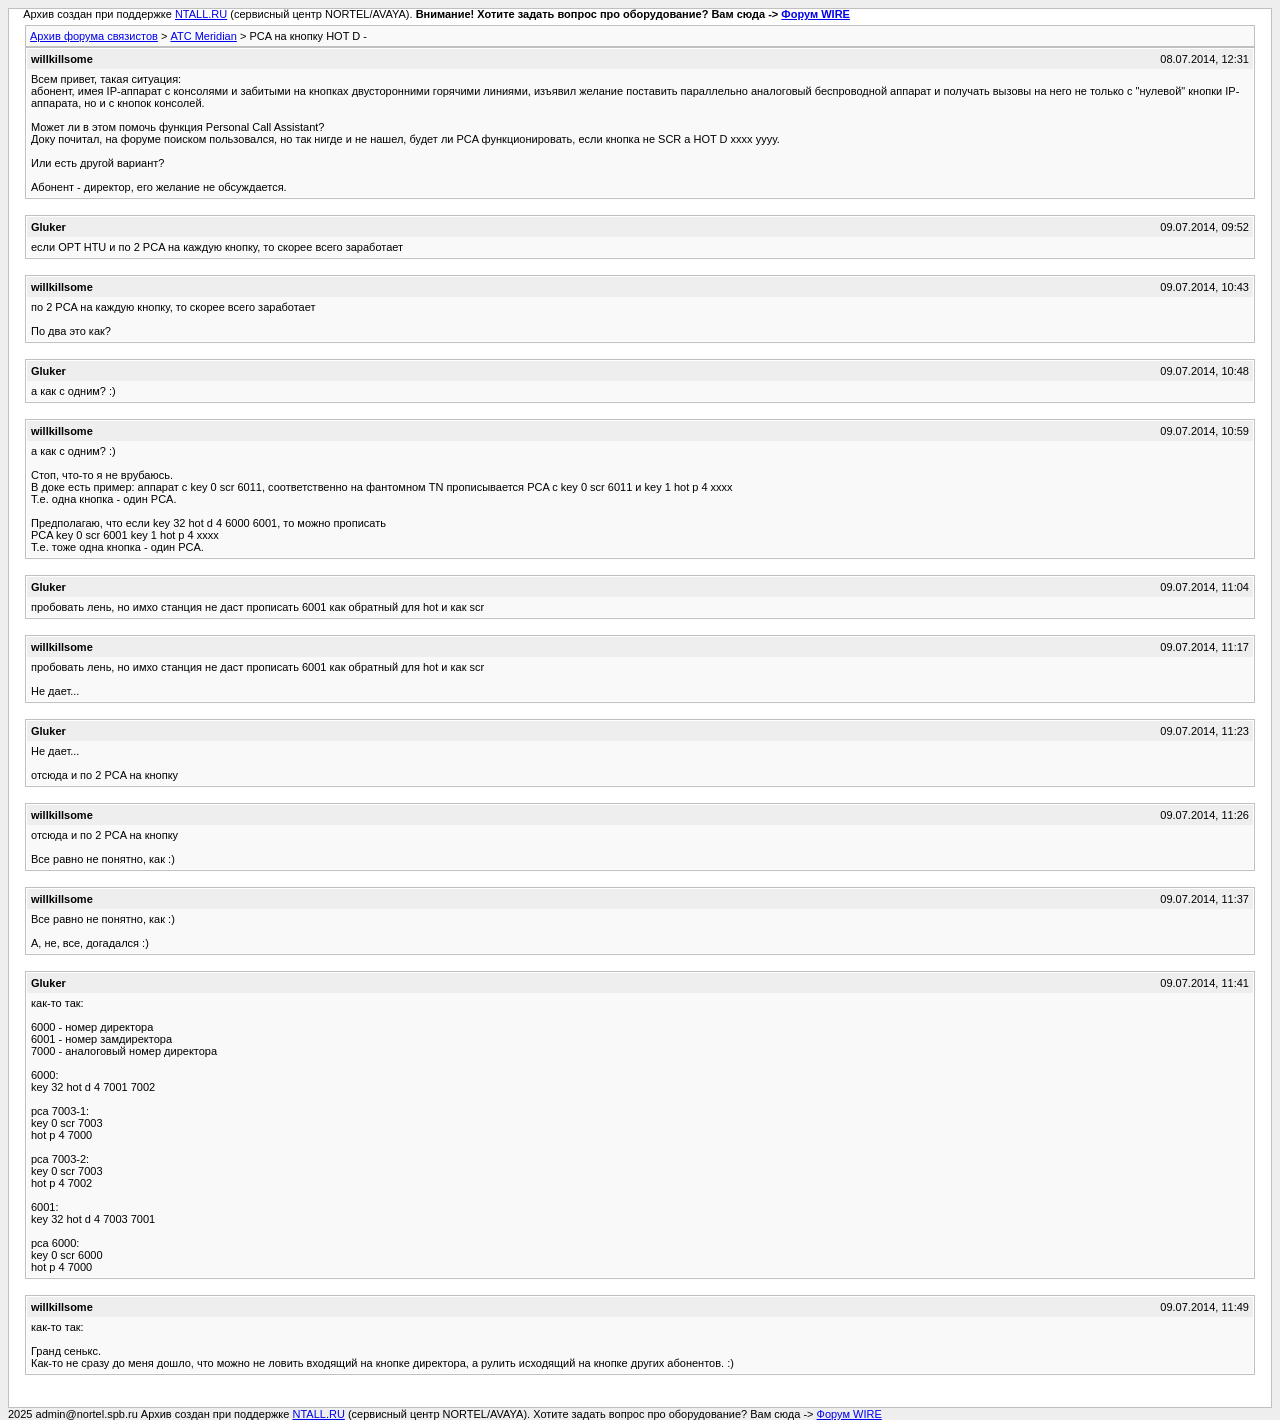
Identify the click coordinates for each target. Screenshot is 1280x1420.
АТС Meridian (203, 36)
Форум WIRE (815, 14)
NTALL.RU (201, 14)
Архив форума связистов (94, 36)
